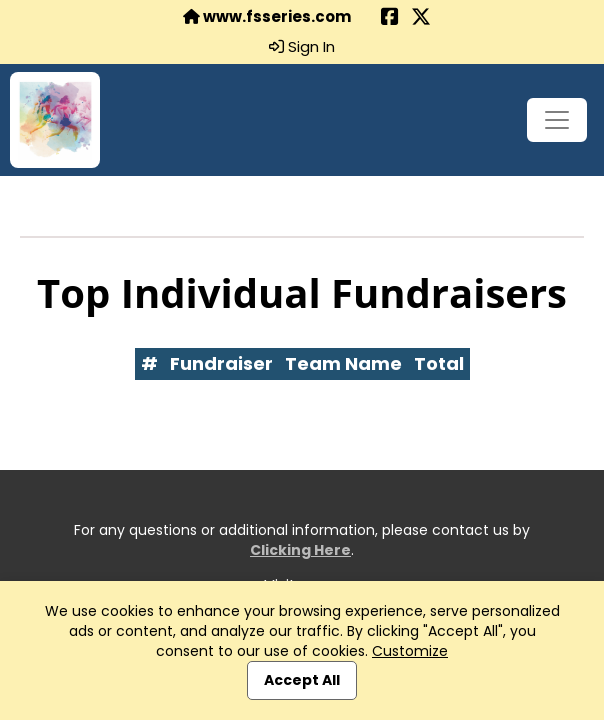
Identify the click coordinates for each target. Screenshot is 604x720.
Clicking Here (300, 550)
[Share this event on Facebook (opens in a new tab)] (390, 18)
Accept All (302, 680)
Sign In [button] (302, 47)
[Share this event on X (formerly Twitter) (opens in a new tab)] (421, 18)
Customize (410, 651)
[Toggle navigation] (557, 120)
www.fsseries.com (267, 17)
